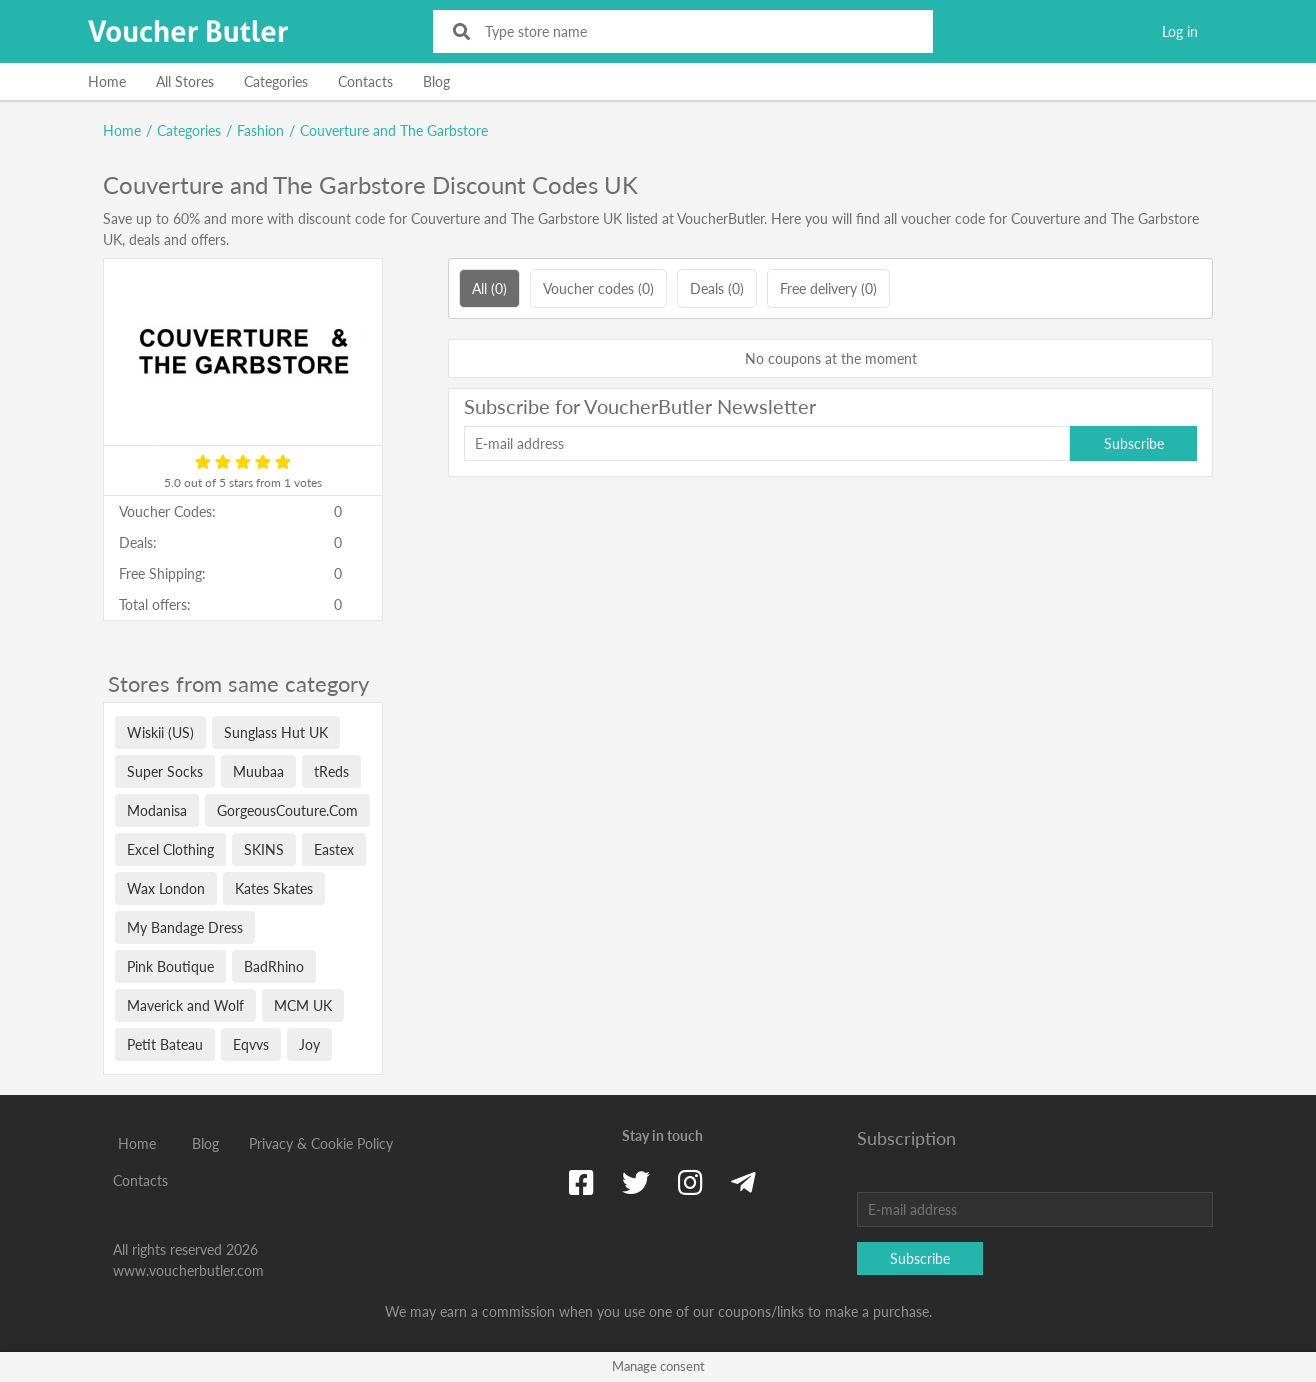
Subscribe (1134, 443)
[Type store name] (696, 31)
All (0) (489, 288)
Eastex (334, 849)
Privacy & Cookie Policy (321, 1143)
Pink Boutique (170, 966)
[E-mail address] (767, 443)
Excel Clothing (170, 849)
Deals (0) (717, 288)
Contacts (365, 81)
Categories (276, 81)
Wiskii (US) (160, 732)
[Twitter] (636, 1182)
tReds (331, 771)
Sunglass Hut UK (276, 732)
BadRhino (274, 966)
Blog (436, 81)
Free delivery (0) (828, 288)
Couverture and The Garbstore (394, 130)
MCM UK (303, 1005)
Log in (1180, 31)
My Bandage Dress (185, 927)
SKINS (264, 849)
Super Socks (165, 771)
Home (107, 81)
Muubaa (258, 771)
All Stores (185, 81)
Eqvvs (251, 1044)
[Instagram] (690, 1182)
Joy (309, 1044)
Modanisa (157, 810)
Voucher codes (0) (598, 288)
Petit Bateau (165, 1044)
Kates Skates (274, 888)
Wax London (166, 888)
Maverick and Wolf (185, 1005)
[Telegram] (743, 1182)
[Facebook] (581, 1182)
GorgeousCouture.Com (287, 810)
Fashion (260, 130)
